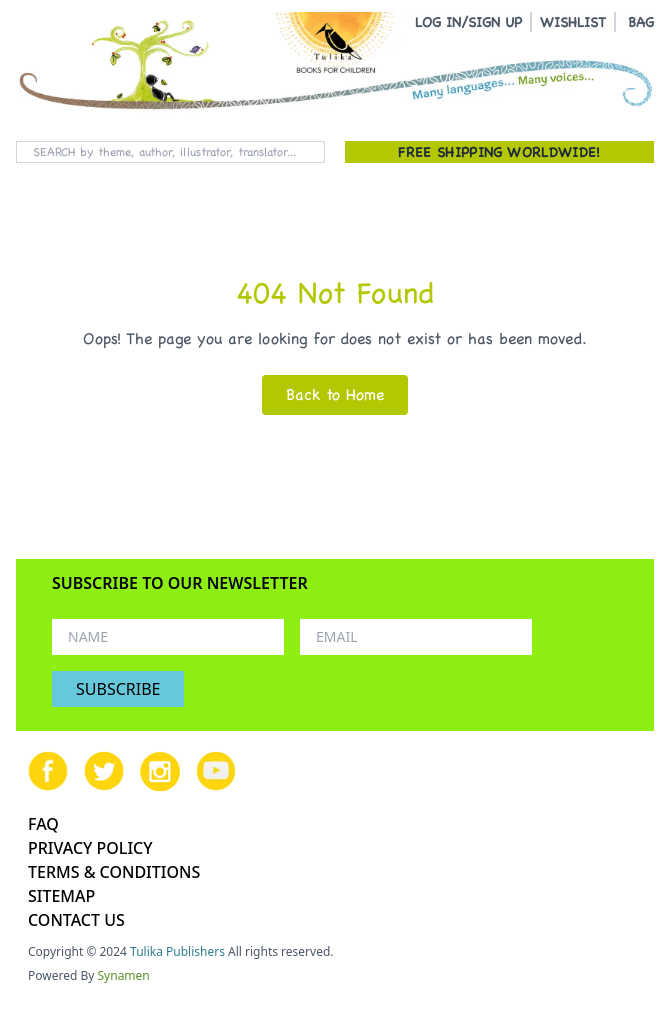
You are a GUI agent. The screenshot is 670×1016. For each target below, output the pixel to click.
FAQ (43, 824)
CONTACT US (76, 920)
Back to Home (335, 394)
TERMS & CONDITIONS (114, 872)
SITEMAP (61, 896)
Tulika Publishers (177, 951)
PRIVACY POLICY (90, 848)
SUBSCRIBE (118, 689)
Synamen (124, 975)
